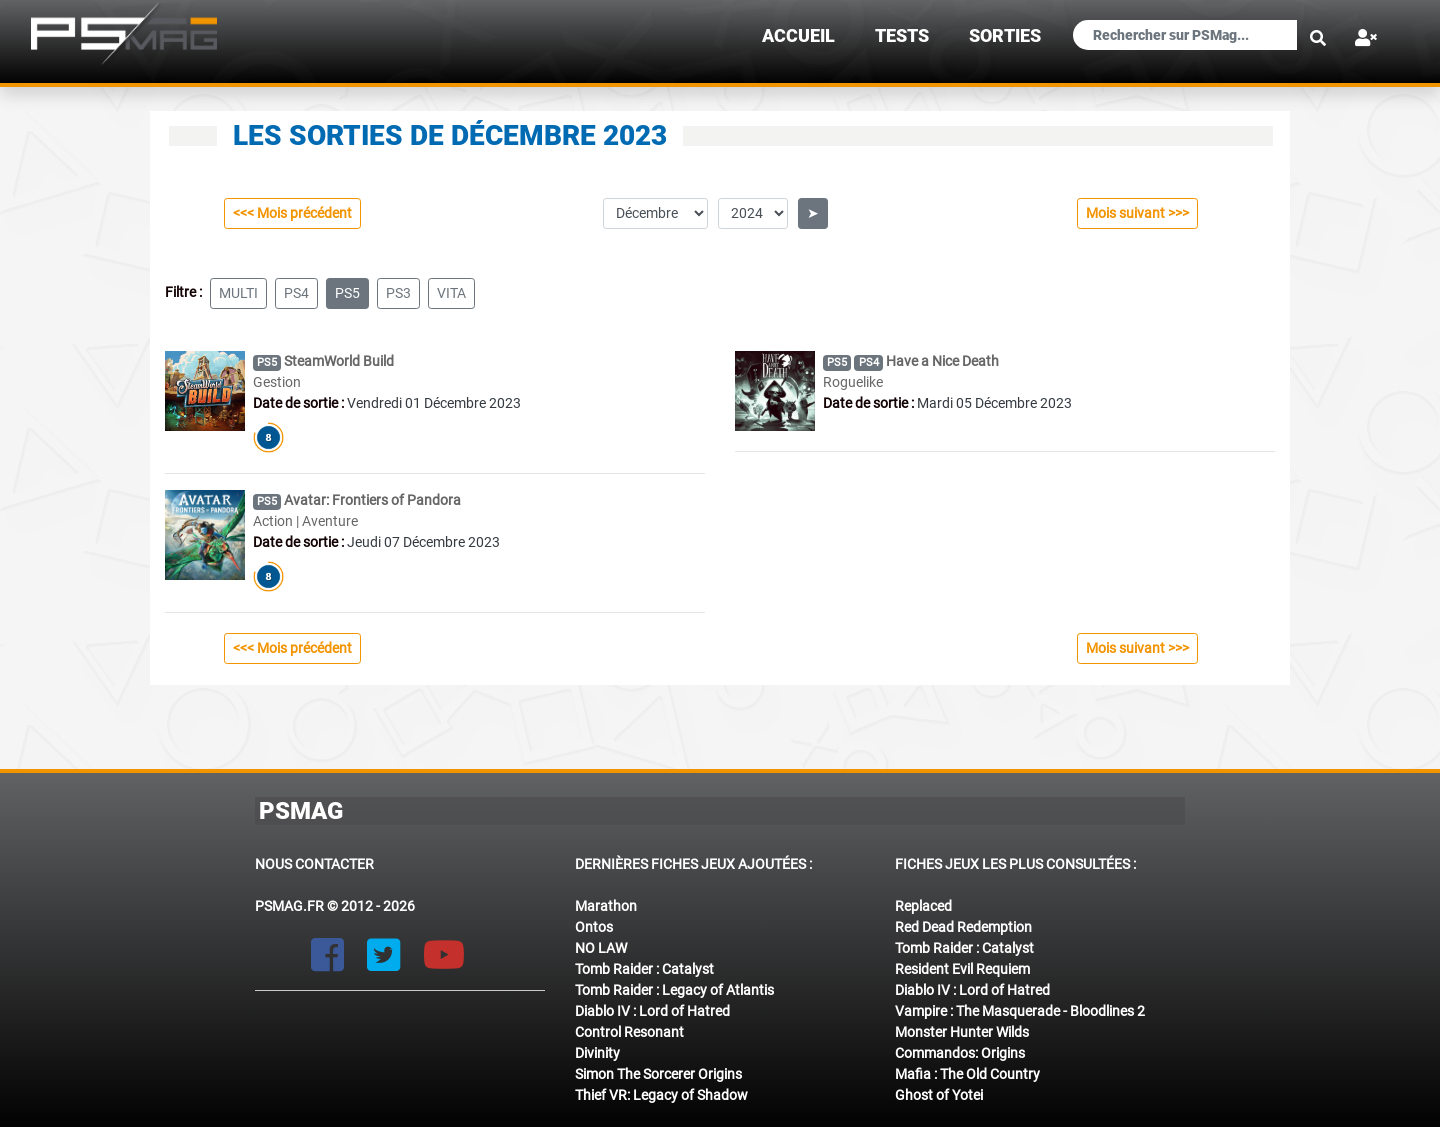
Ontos (594, 927)
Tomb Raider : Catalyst (644, 969)
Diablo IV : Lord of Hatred (652, 1011)
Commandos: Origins (960, 1053)
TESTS (902, 36)
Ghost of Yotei (939, 1095)
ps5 (347, 293)
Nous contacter (314, 864)
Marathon (606, 906)
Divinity (597, 1053)
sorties (1005, 36)
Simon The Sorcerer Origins (658, 1074)
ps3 (398, 293)
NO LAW (601, 948)
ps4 (296, 293)
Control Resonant (629, 1032)
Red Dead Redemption (963, 927)
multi (238, 293)
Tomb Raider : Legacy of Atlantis (674, 990)
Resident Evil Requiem (962, 969)
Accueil (798, 36)
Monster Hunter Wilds (962, 1032)
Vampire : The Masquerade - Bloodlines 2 (1020, 1011)
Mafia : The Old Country (967, 1074)
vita (451, 293)
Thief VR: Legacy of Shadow (661, 1095)
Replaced (923, 906)
